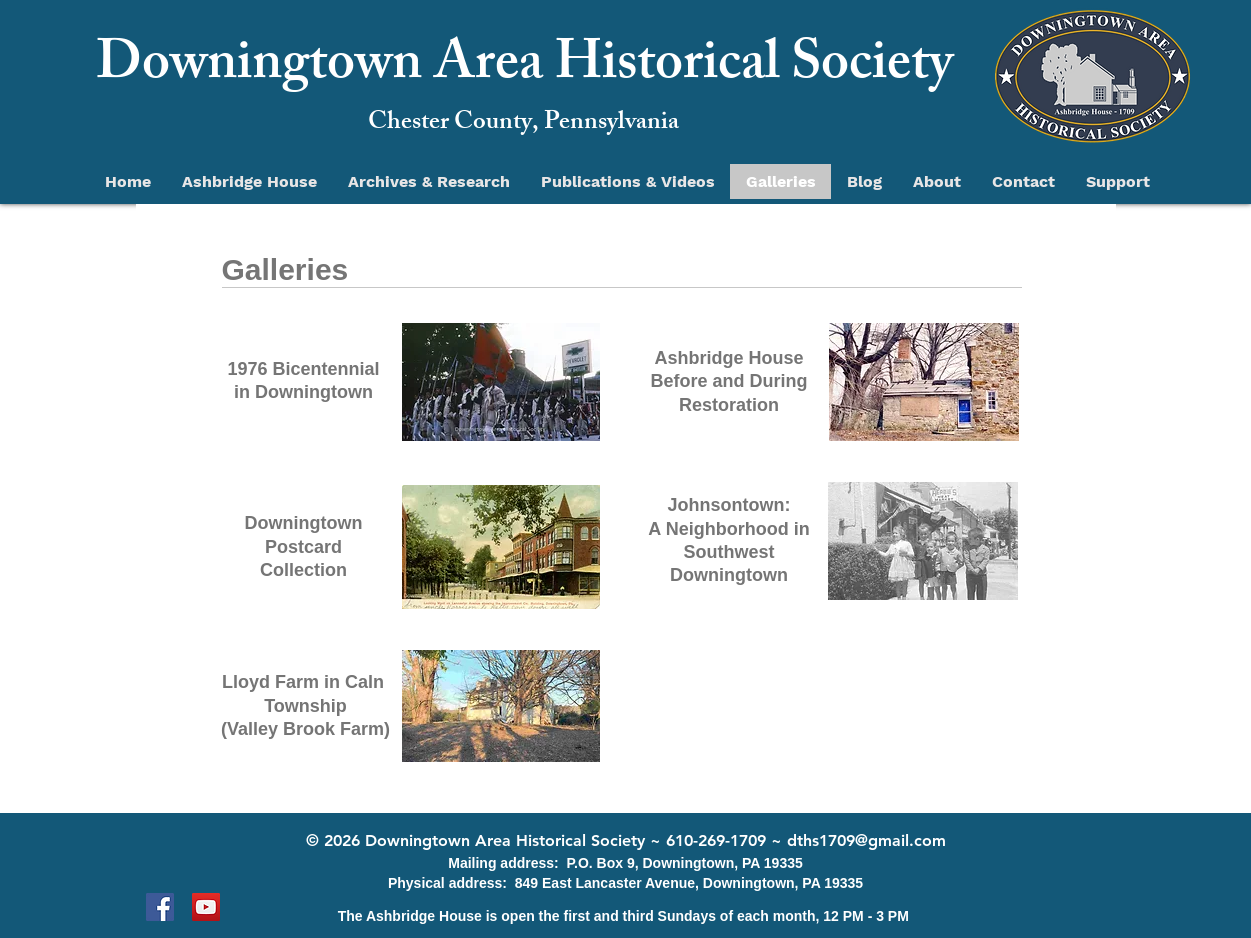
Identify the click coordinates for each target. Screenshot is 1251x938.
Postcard (303, 547)
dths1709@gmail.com (866, 840)
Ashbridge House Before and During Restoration (728, 381)
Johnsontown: (729, 505)
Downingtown (304, 523)
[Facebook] (160, 907)
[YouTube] (206, 907)
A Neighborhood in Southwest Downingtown (728, 552)
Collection (303, 570)
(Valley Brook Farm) (305, 729)
